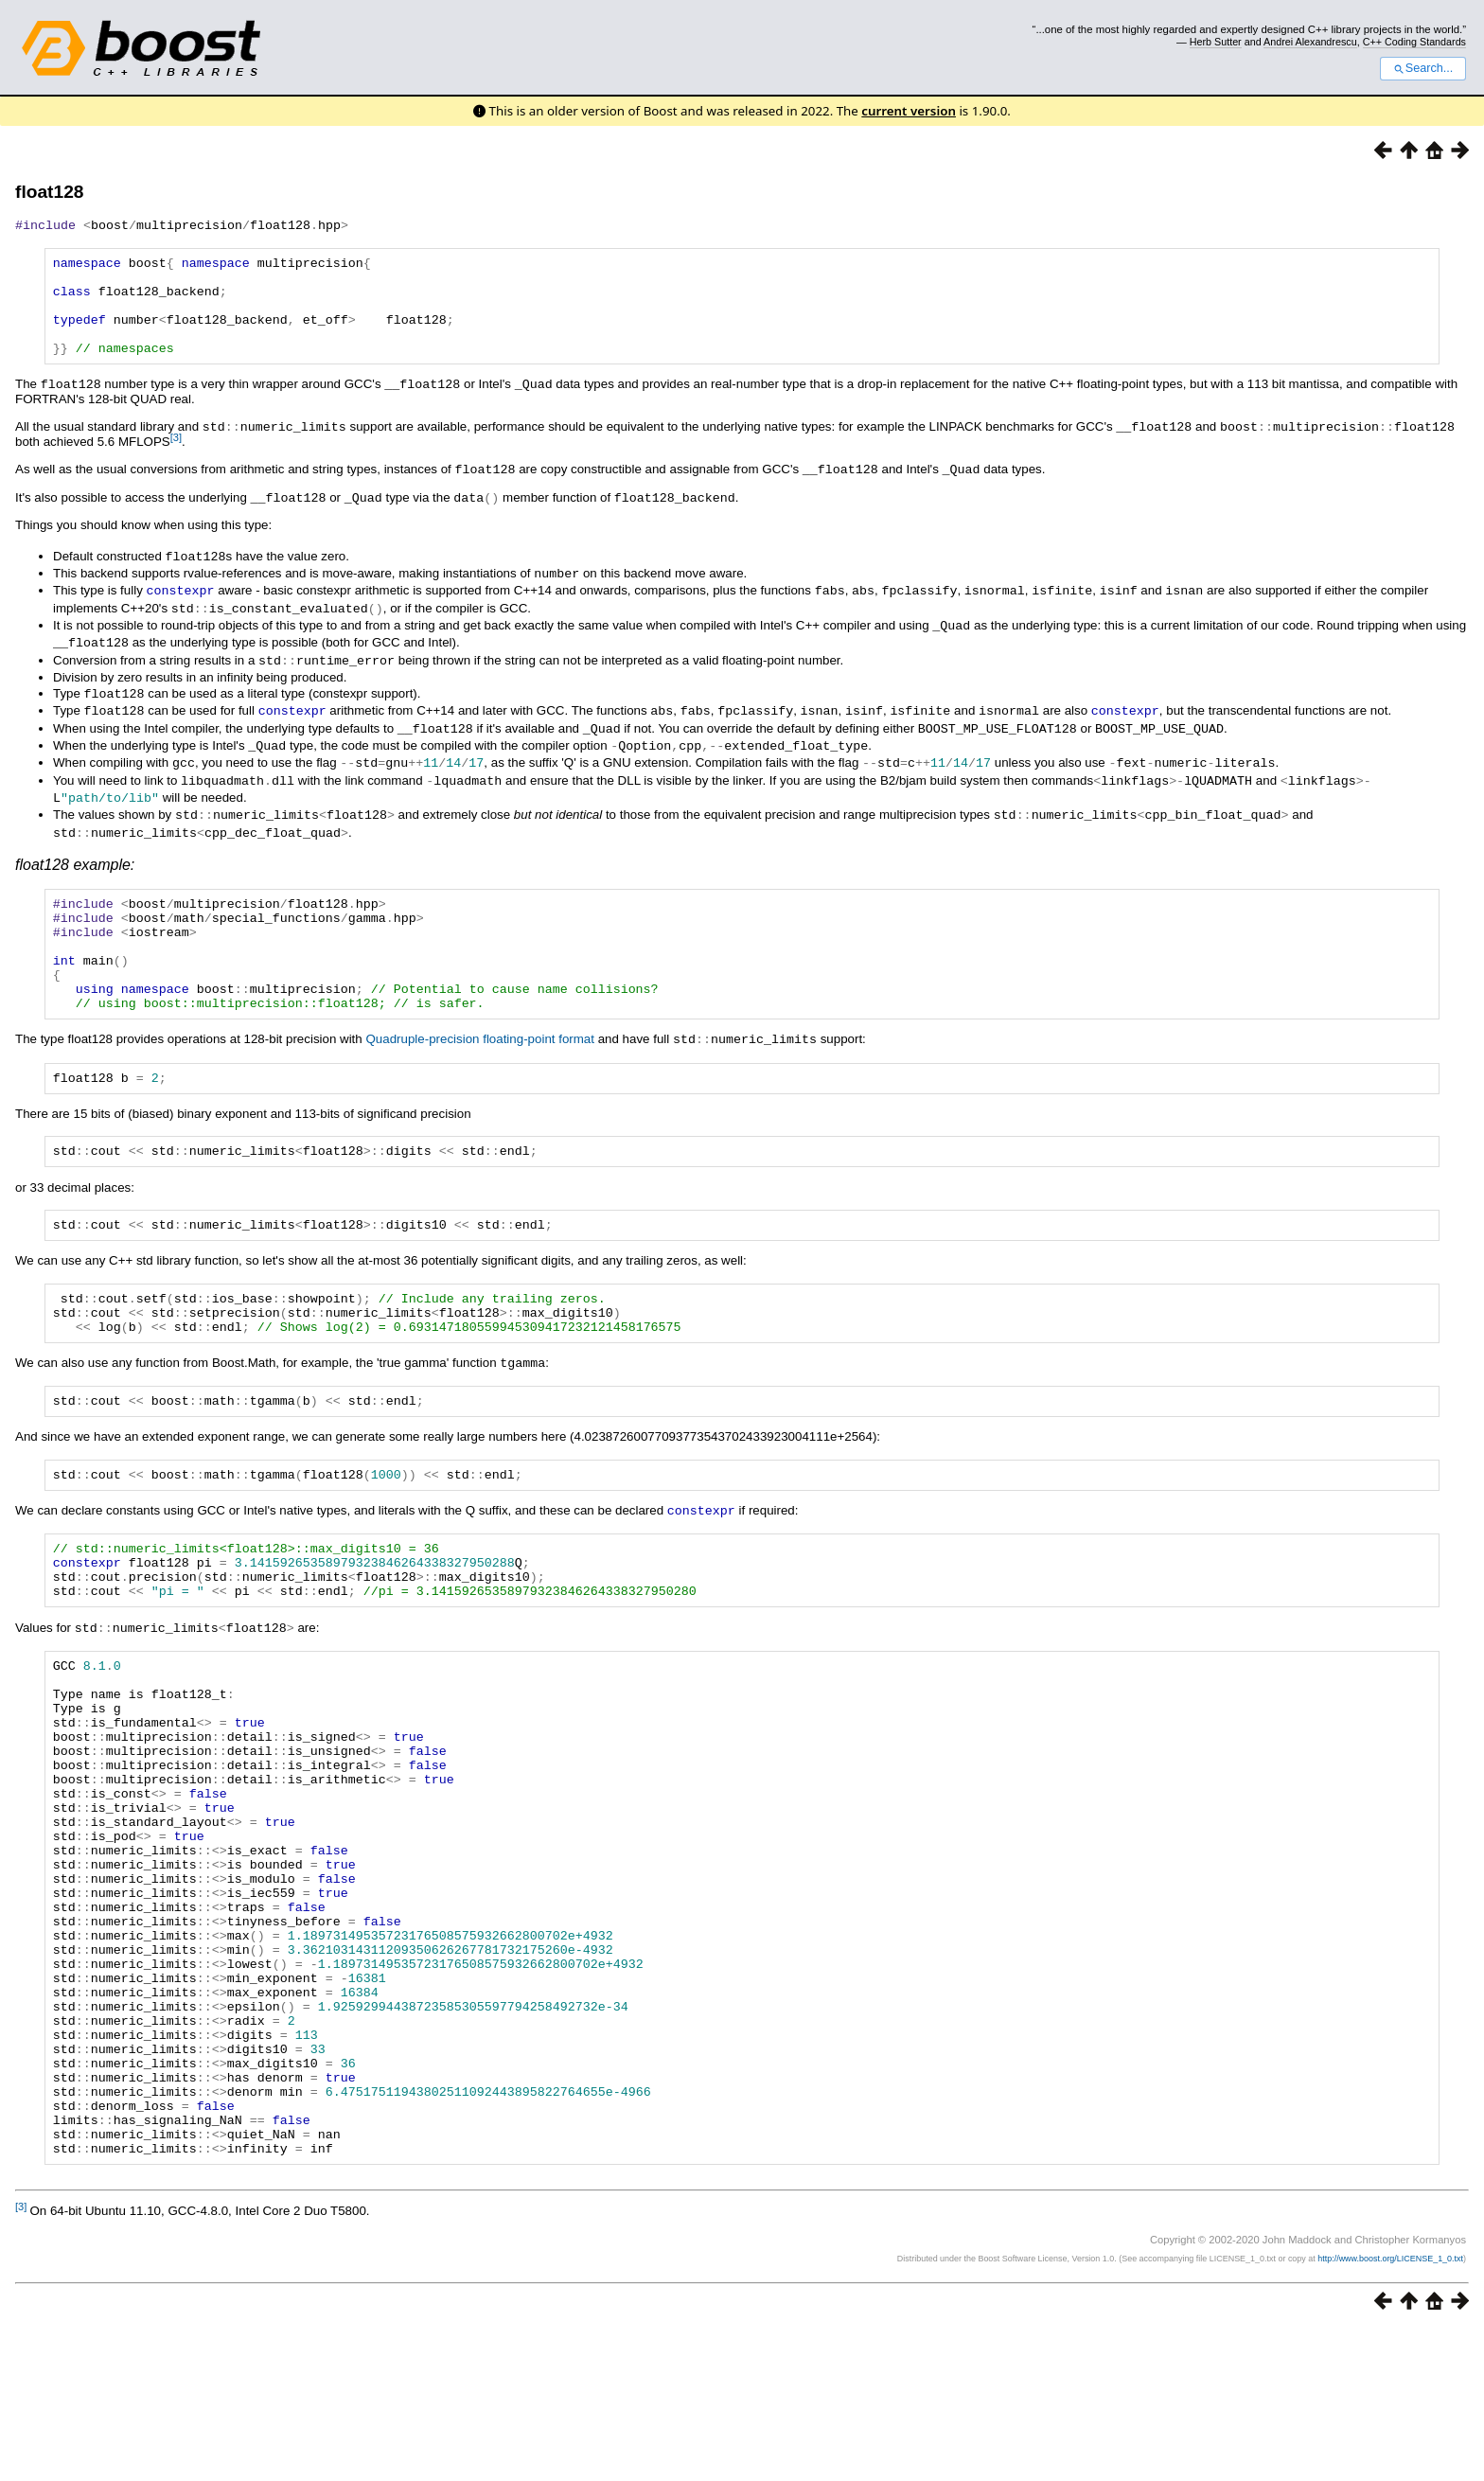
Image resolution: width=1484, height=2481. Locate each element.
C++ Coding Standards (1414, 41)
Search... (1423, 68)
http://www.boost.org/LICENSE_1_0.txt (1390, 2411)
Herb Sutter (1216, 41)
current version (908, 110)
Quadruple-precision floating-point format (479, 1061)
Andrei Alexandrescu (1310, 41)
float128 (49, 192)
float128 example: (74, 865)
